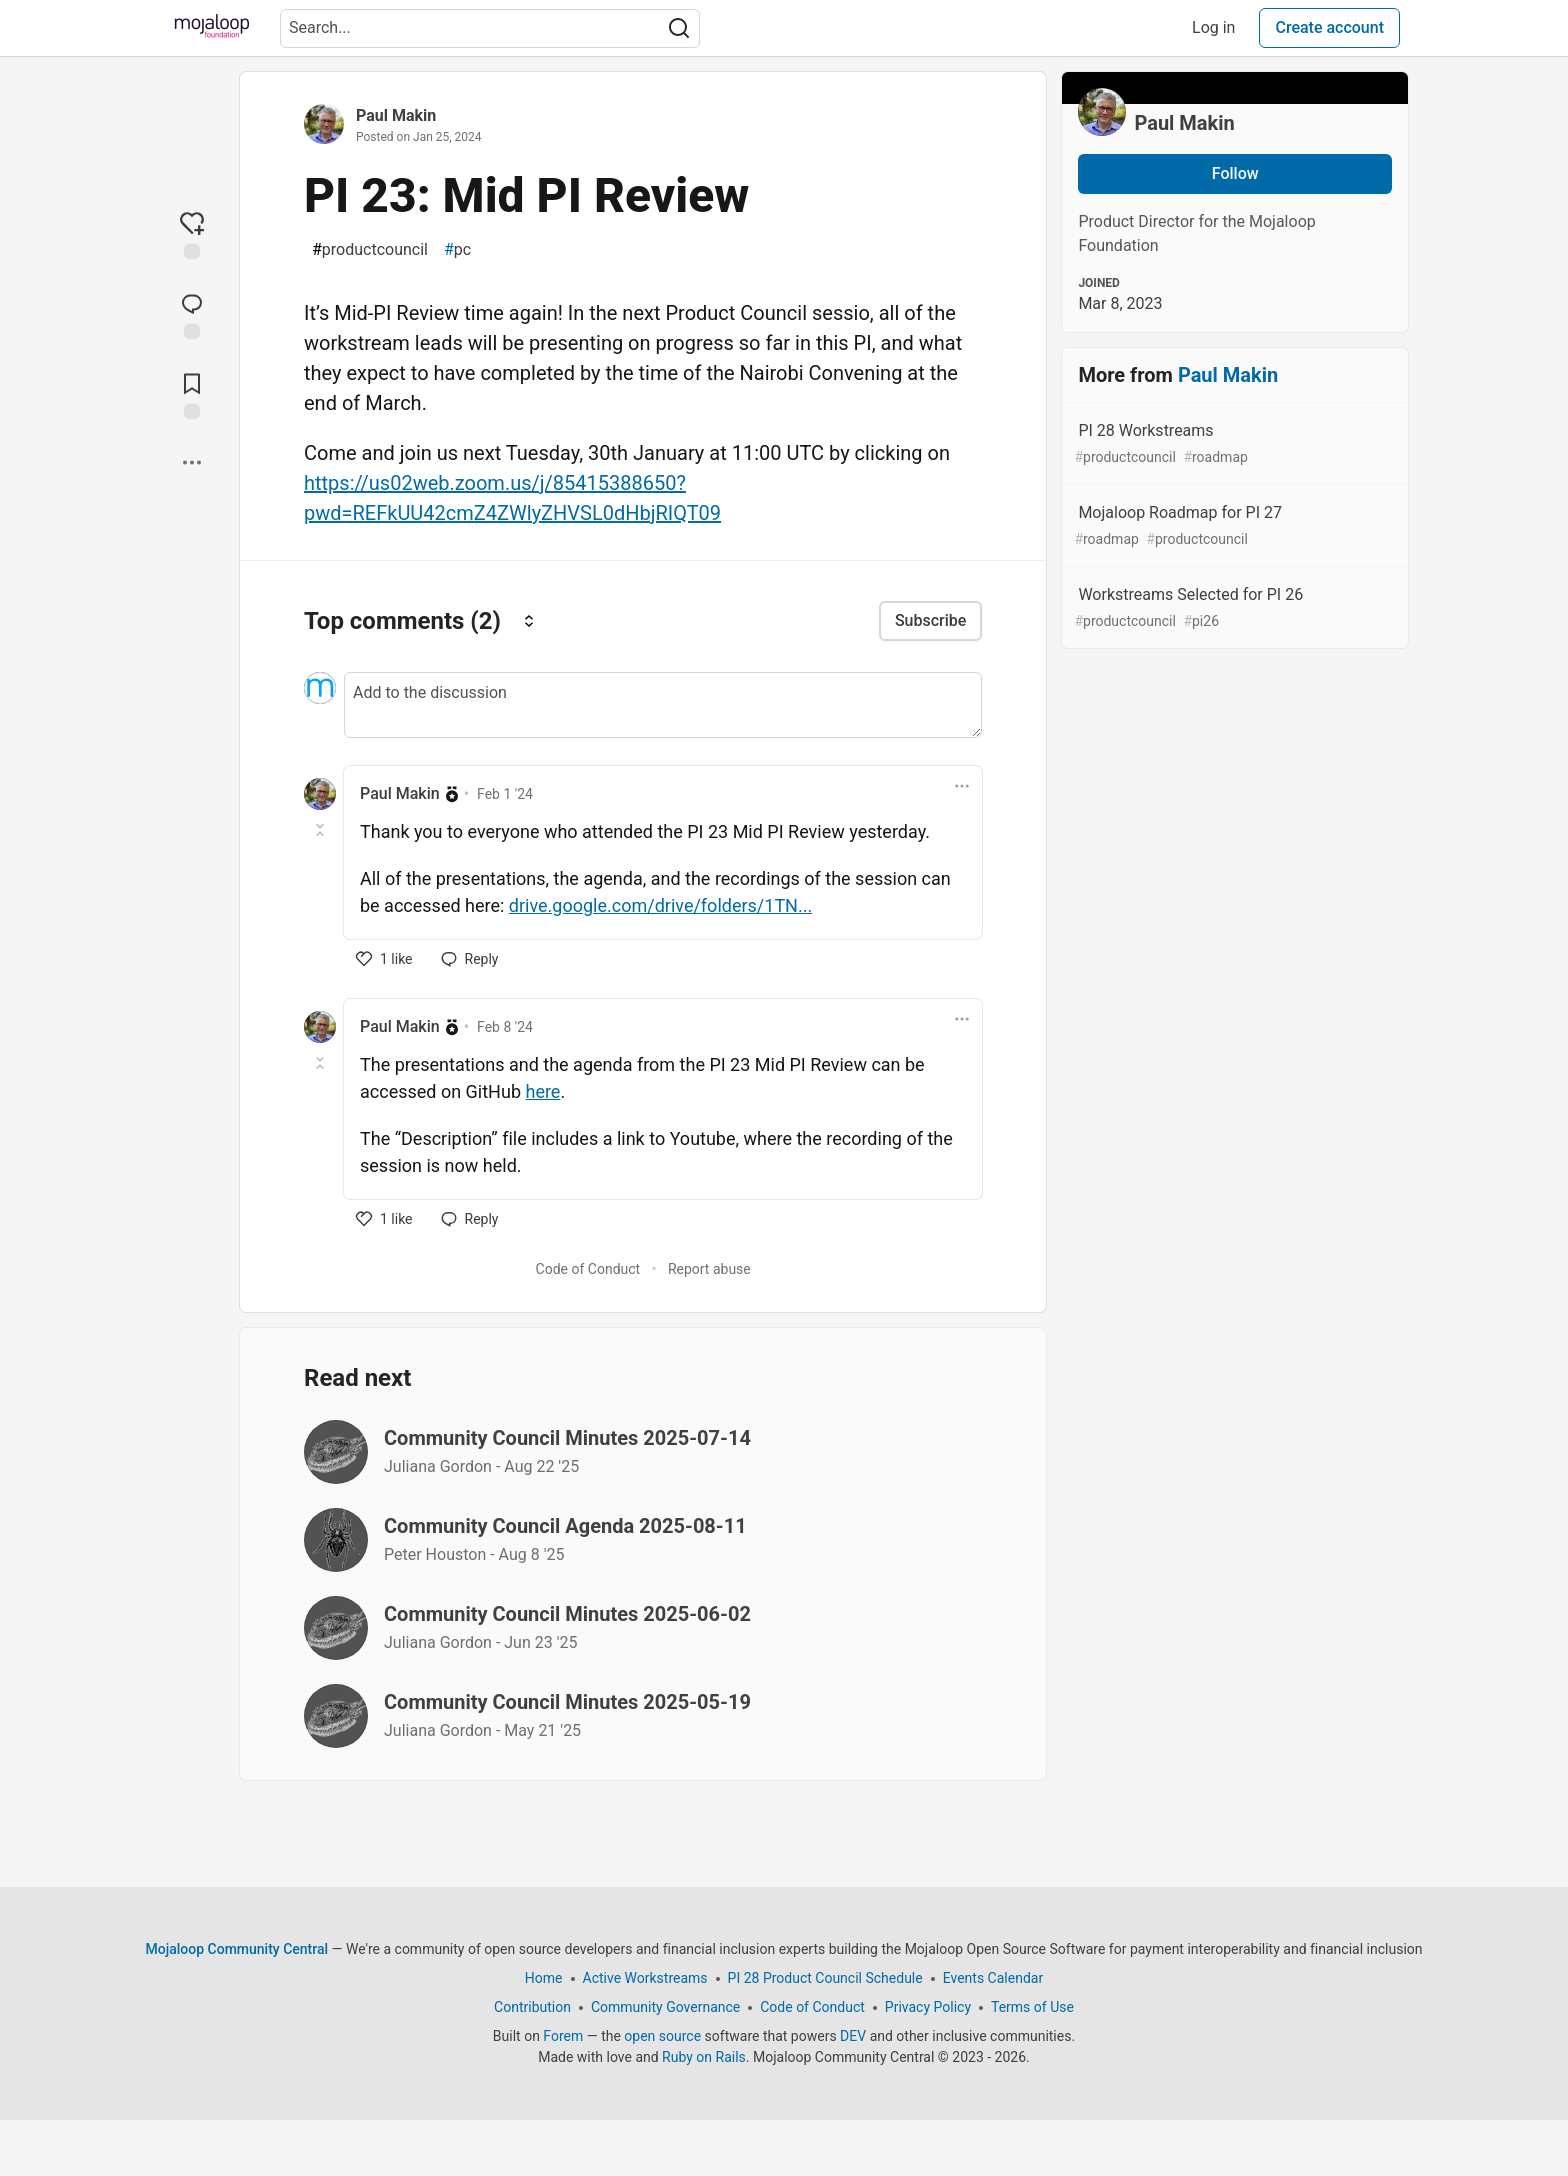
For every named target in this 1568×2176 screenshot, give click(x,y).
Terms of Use (1032, 2007)
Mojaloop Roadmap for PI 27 (1233, 526)
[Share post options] (192, 463)
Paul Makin (396, 115)
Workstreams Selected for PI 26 (1233, 608)
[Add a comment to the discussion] (663, 705)
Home (544, 1978)
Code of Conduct (588, 1269)
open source (662, 2036)
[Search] (679, 28)
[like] (384, 959)
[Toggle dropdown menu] (962, 786)
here (542, 1091)
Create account (1329, 27)
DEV (853, 2036)
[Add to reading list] (192, 395)
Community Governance (665, 2007)
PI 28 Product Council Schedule (825, 1978)
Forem (563, 2036)
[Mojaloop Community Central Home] (212, 28)
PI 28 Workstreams (1233, 444)
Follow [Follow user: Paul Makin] (1235, 173)
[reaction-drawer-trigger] (192, 235)
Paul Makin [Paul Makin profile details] (400, 793)
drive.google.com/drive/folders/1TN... (660, 905)
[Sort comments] (529, 620)
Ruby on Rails (704, 2057)
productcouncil (370, 250)
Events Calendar (993, 1978)
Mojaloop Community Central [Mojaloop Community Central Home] (237, 1949)
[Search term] (490, 28)
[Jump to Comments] (192, 315)
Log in (1213, 27)
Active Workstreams (645, 1978)
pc (457, 250)
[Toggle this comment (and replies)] (321, 830)
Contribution (532, 2007)
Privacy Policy (928, 2007)
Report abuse (709, 1269)
